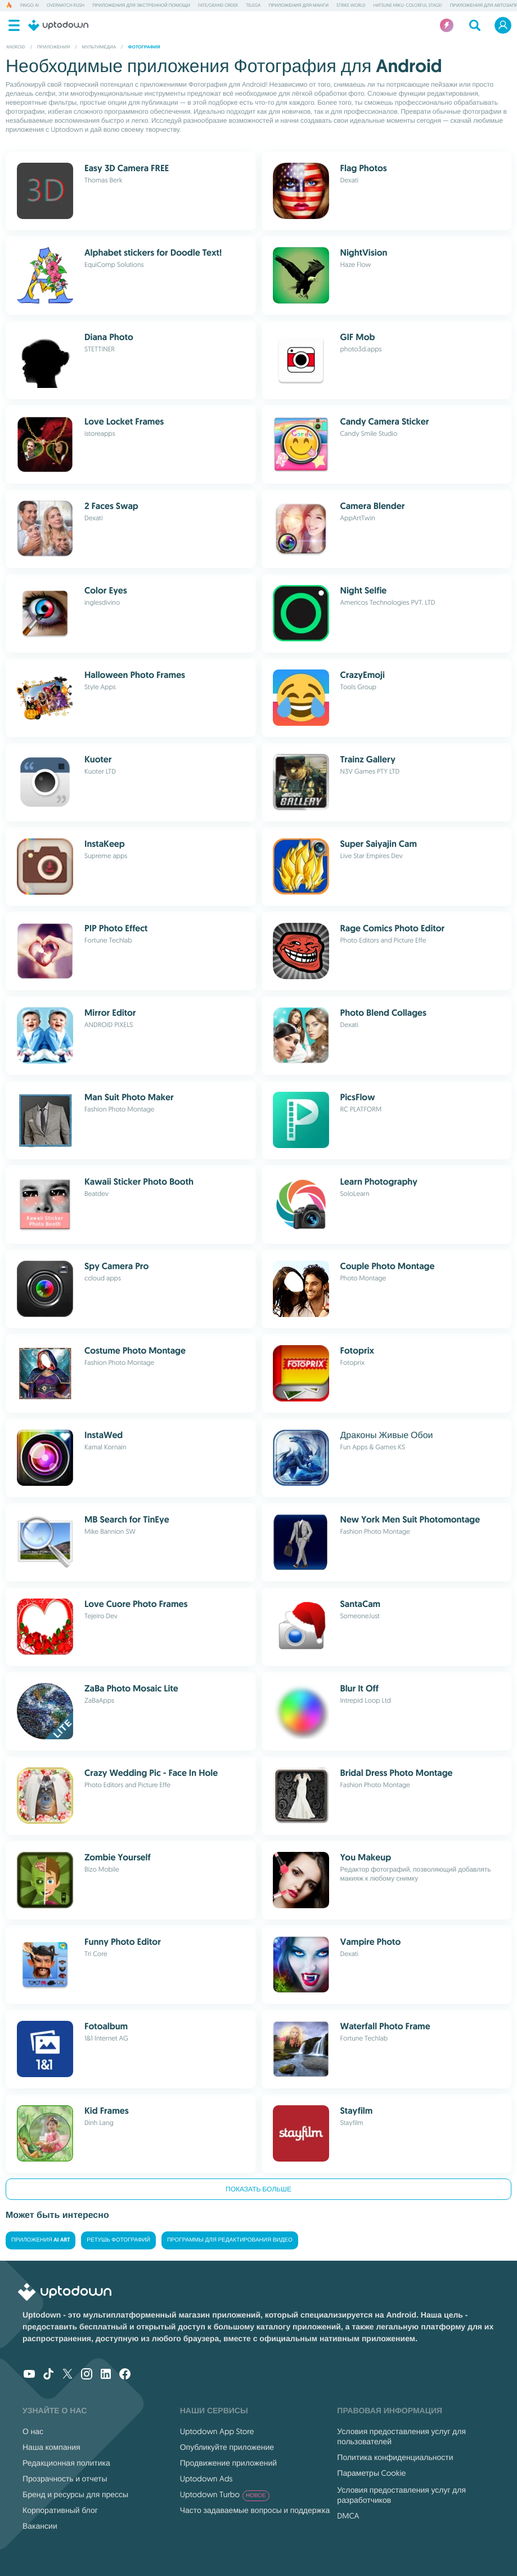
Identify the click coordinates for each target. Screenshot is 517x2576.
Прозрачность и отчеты (65, 2479)
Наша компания (51, 2447)
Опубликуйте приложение (227, 2447)
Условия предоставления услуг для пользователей (401, 2436)
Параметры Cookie (371, 2473)
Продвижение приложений (228, 2463)
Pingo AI (29, 5)
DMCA (348, 2516)
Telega (253, 5)
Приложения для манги (298, 5)
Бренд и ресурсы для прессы (75, 2494)
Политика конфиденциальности (395, 2457)
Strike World (351, 5)
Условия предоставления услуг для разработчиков (401, 2495)
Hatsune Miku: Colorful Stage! (408, 5)
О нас (33, 2431)
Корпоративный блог (60, 2510)
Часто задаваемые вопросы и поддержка (255, 2510)
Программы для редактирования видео (230, 2240)
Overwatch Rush (65, 5)
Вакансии (40, 2526)
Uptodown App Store (217, 2431)
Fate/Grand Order (218, 5)
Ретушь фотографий (118, 2240)
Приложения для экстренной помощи (141, 5)
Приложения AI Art (40, 2240)
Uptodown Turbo (224, 2494)
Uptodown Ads (206, 2479)
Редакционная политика (66, 2463)
